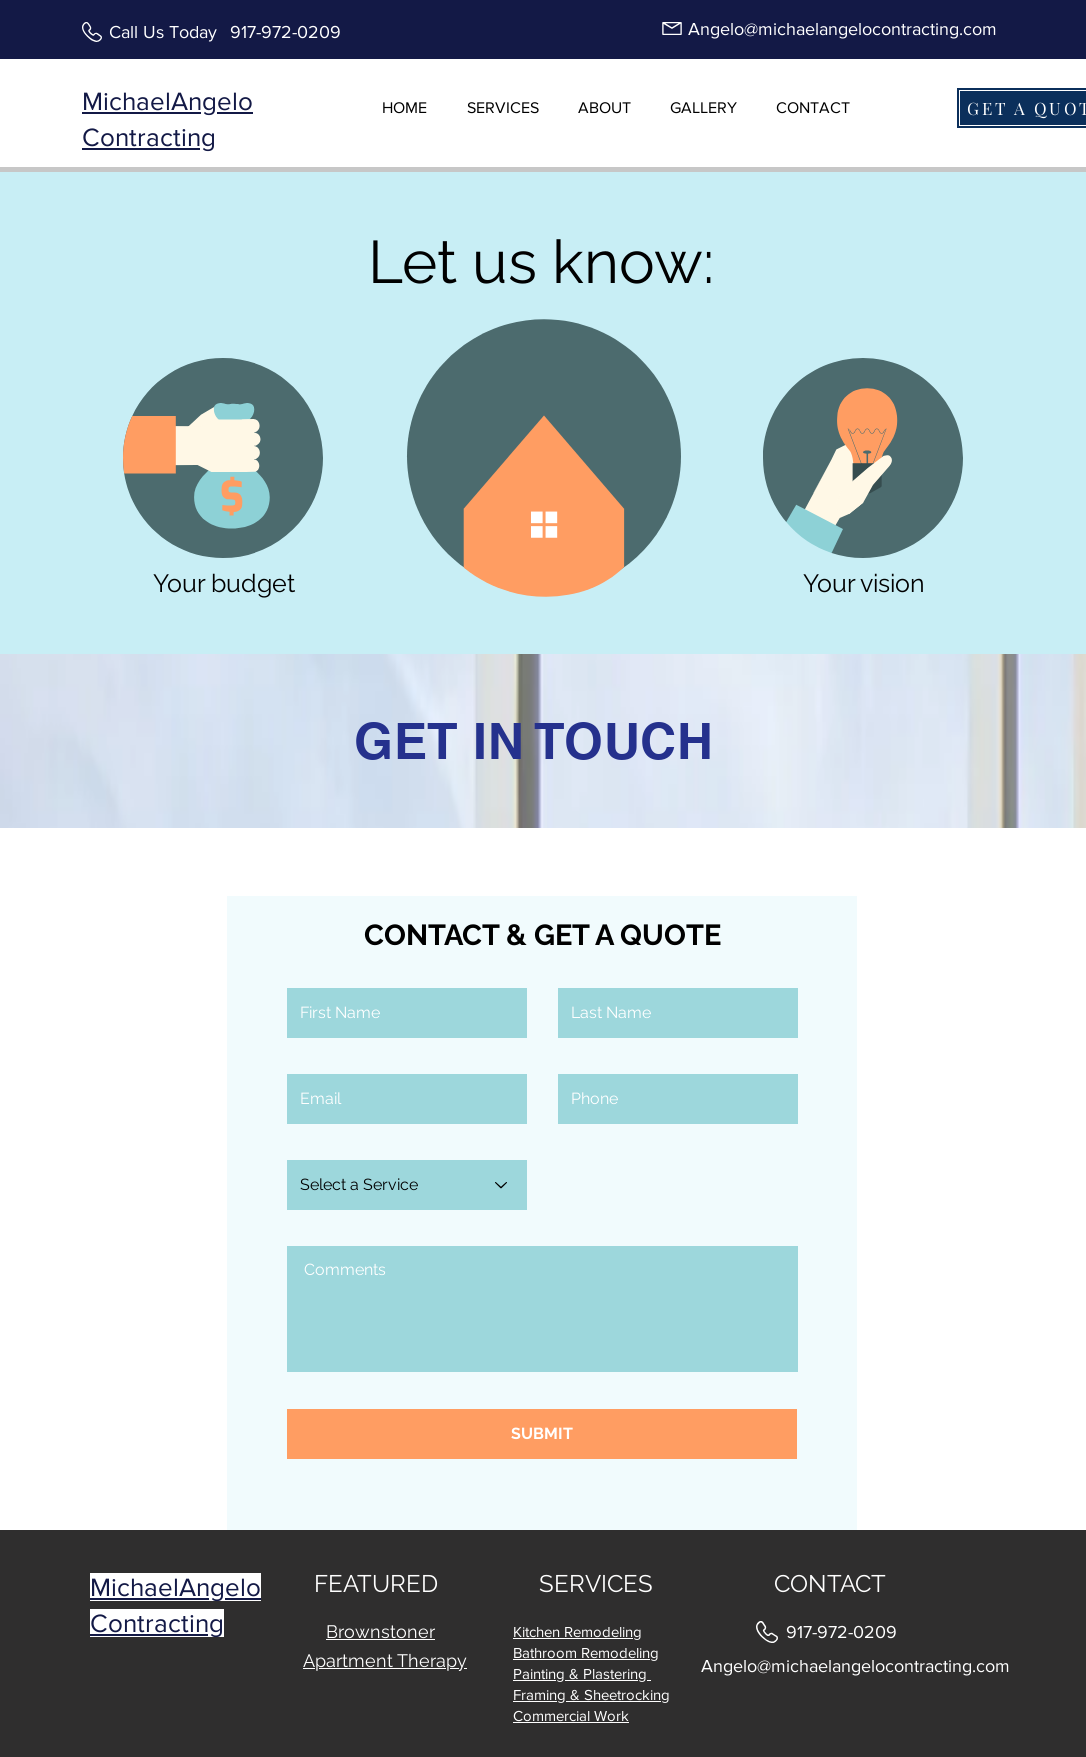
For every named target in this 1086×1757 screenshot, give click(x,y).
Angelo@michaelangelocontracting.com (842, 29)
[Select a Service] (407, 1185)
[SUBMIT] (542, 1434)
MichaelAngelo (175, 1587)
